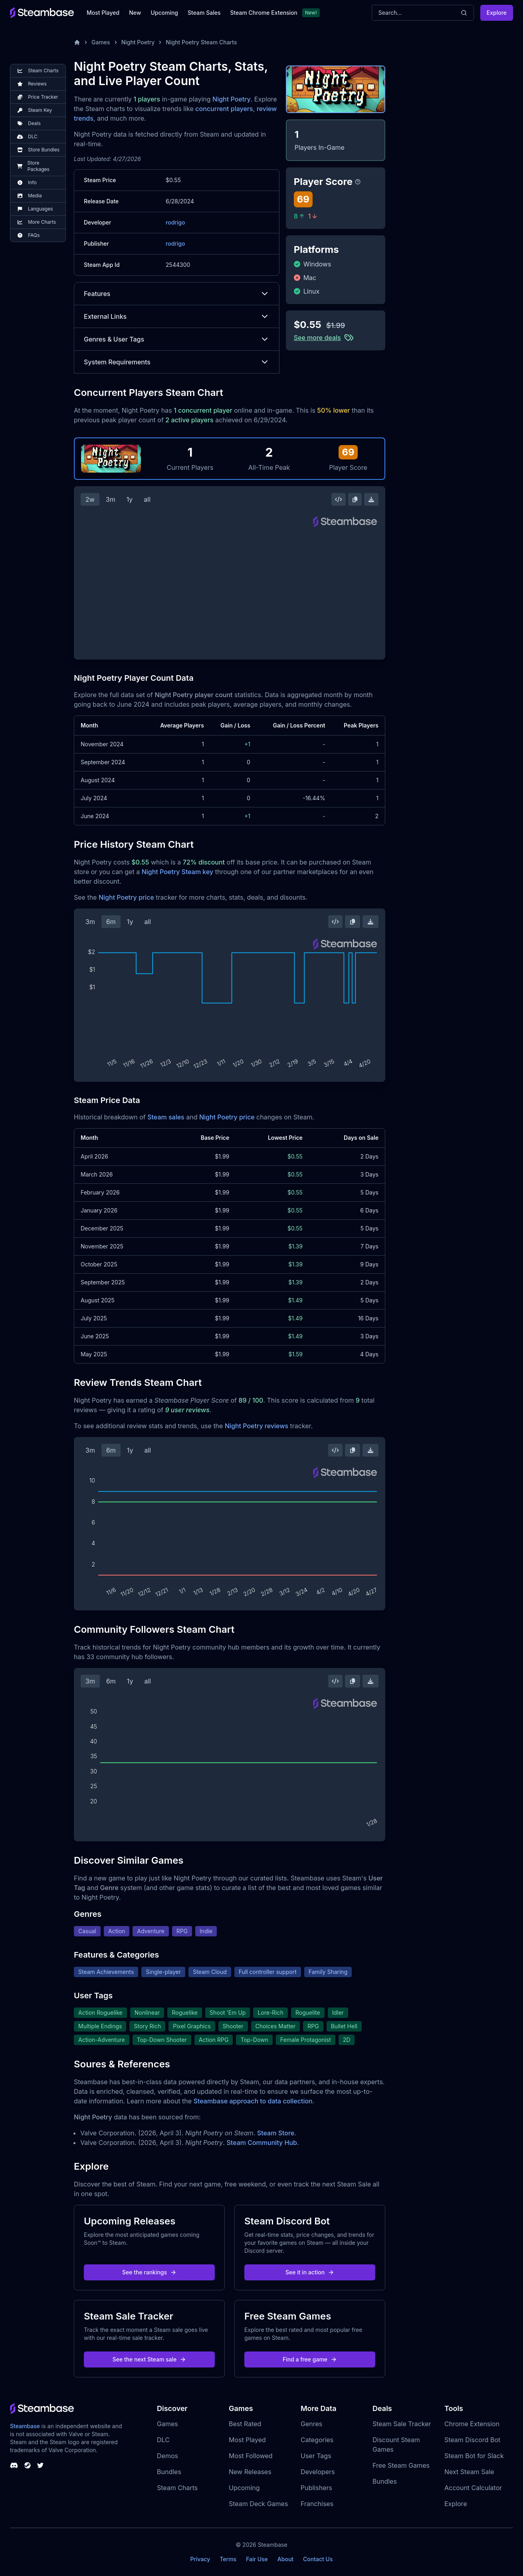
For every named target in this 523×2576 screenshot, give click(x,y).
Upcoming (164, 12)
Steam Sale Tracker (401, 2424)
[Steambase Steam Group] (27, 2465)
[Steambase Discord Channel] (14, 2465)
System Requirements (176, 362)
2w (90, 499)
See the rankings (149, 2272)
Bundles (169, 2472)
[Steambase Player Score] (358, 182)
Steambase (25, 2426)
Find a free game (310, 2359)
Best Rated (245, 2424)
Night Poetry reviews (256, 1426)
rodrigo (175, 222)
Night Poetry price (126, 897)
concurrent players (224, 109)
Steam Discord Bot (472, 2440)
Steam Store (275, 2133)
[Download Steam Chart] (371, 499)
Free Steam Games (401, 2465)
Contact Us (318, 2559)
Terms (228, 2559)
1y (130, 499)
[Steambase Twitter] (40, 2465)
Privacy (200, 2559)
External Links (176, 316)
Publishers (316, 2488)
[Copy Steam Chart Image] (355, 499)
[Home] (77, 42)
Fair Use (257, 2559)
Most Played (103, 12)
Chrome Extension (471, 2424)
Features (176, 293)
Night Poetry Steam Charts (201, 42)
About (285, 2559)
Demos (167, 2456)
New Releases (250, 2472)
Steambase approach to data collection (253, 2101)
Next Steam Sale (469, 2472)
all (147, 499)
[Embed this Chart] (338, 499)
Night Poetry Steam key (178, 872)
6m (111, 922)
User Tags (316, 2456)
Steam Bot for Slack (474, 2456)
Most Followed (251, 2456)
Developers (318, 2472)
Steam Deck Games (258, 2504)
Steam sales (165, 1117)
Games (100, 42)
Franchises (317, 2504)
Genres (311, 2424)
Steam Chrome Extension (263, 12)
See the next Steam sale (149, 2359)
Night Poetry (138, 42)
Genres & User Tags (176, 339)
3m (110, 499)
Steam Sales (204, 12)
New (135, 12)
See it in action (309, 2272)
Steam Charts (177, 2488)
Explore (497, 12)
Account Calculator (473, 2488)
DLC (163, 2440)
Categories (317, 2440)
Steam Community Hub (261, 2143)
